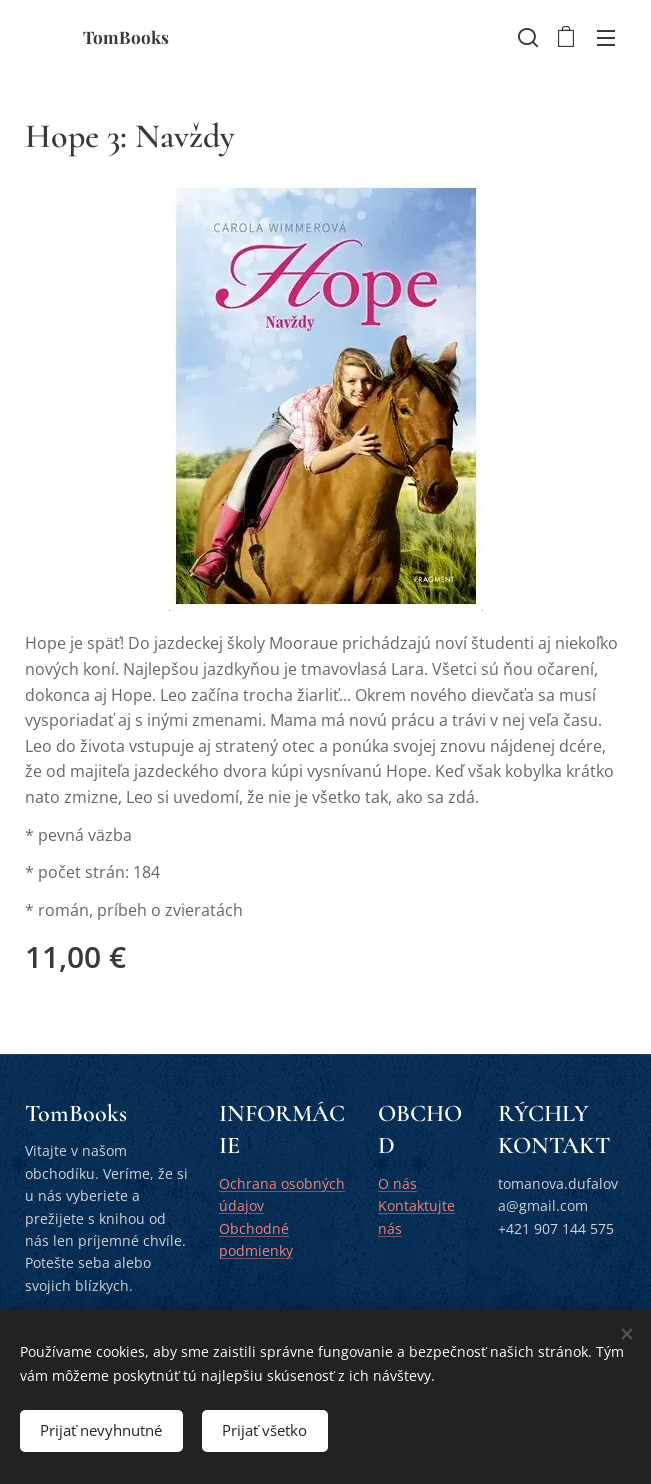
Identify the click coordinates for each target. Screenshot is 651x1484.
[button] (526, 37)
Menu (606, 38)
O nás (397, 1183)
